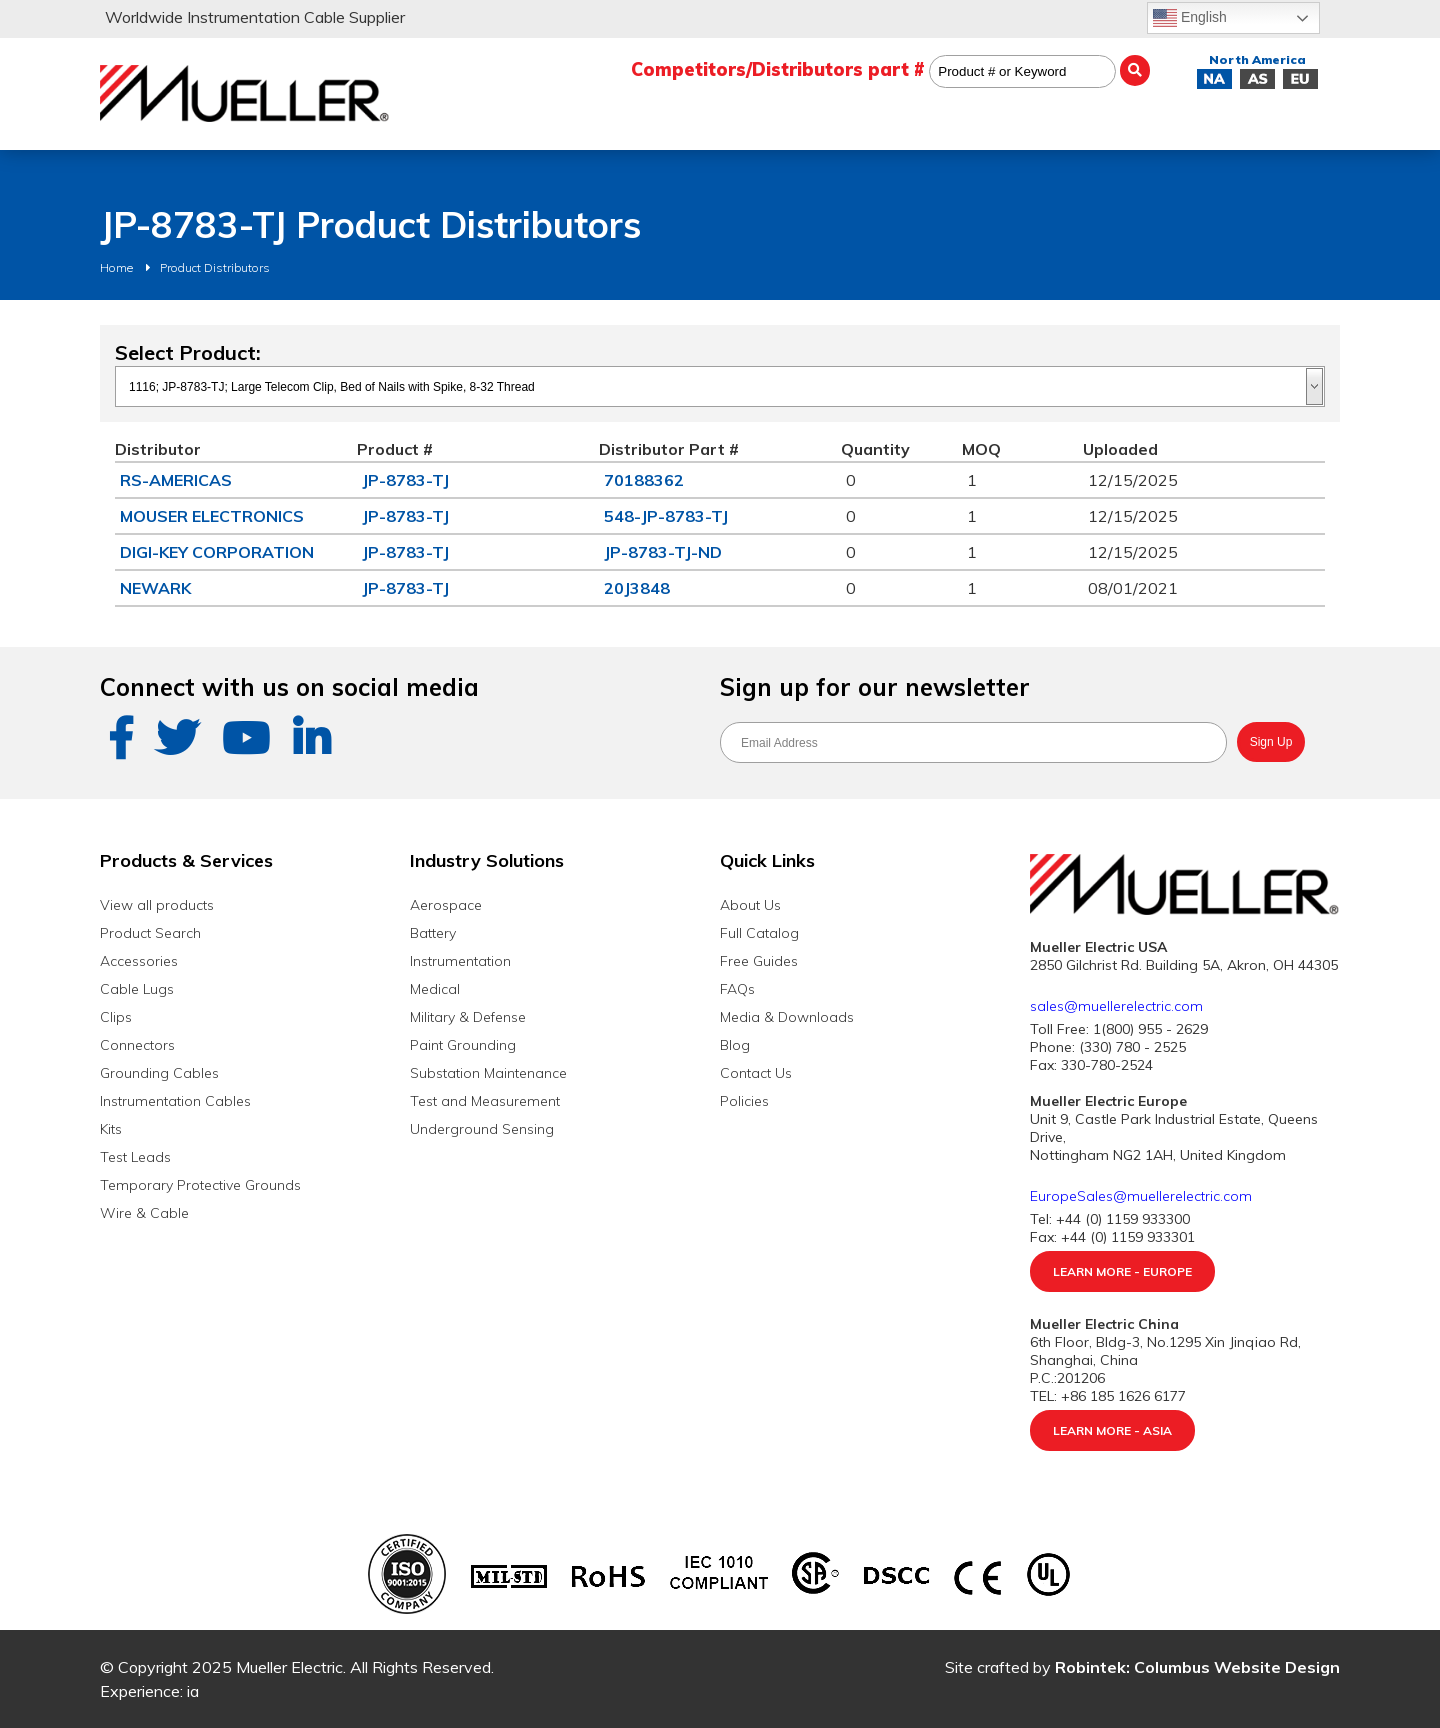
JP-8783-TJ (405, 480)
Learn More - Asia (1112, 1430)
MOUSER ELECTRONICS (212, 516)
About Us (750, 905)
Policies (744, 1101)
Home (116, 267)
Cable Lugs (137, 989)
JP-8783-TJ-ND (663, 552)
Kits (111, 1129)
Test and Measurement (485, 1101)
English (1190, 18)
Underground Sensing (482, 1129)
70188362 (644, 480)
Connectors (137, 1045)
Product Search (150, 933)
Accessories (139, 961)
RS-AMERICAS (176, 480)
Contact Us (756, 1073)
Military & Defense (468, 1017)
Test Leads (135, 1157)
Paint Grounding (463, 1045)
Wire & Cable (144, 1213)
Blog (735, 1045)
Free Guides (759, 961)
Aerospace (446, 905)
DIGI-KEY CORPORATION (217, 552)
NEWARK (155, 588)
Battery (433, 933)
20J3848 (637, 588)
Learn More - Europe (1122, 1271)
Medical (435, 989)
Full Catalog (759, 933)
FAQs (737, 989)
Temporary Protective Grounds (200, 1185)
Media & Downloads (787, 1017)
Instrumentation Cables (175, 1101)
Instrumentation (460, 961)
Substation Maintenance (488, 1073)
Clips (116, 1017)
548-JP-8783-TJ (666, 516)
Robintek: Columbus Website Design (1197, 1667)
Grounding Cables (159, 1073)
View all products (157, 905)
